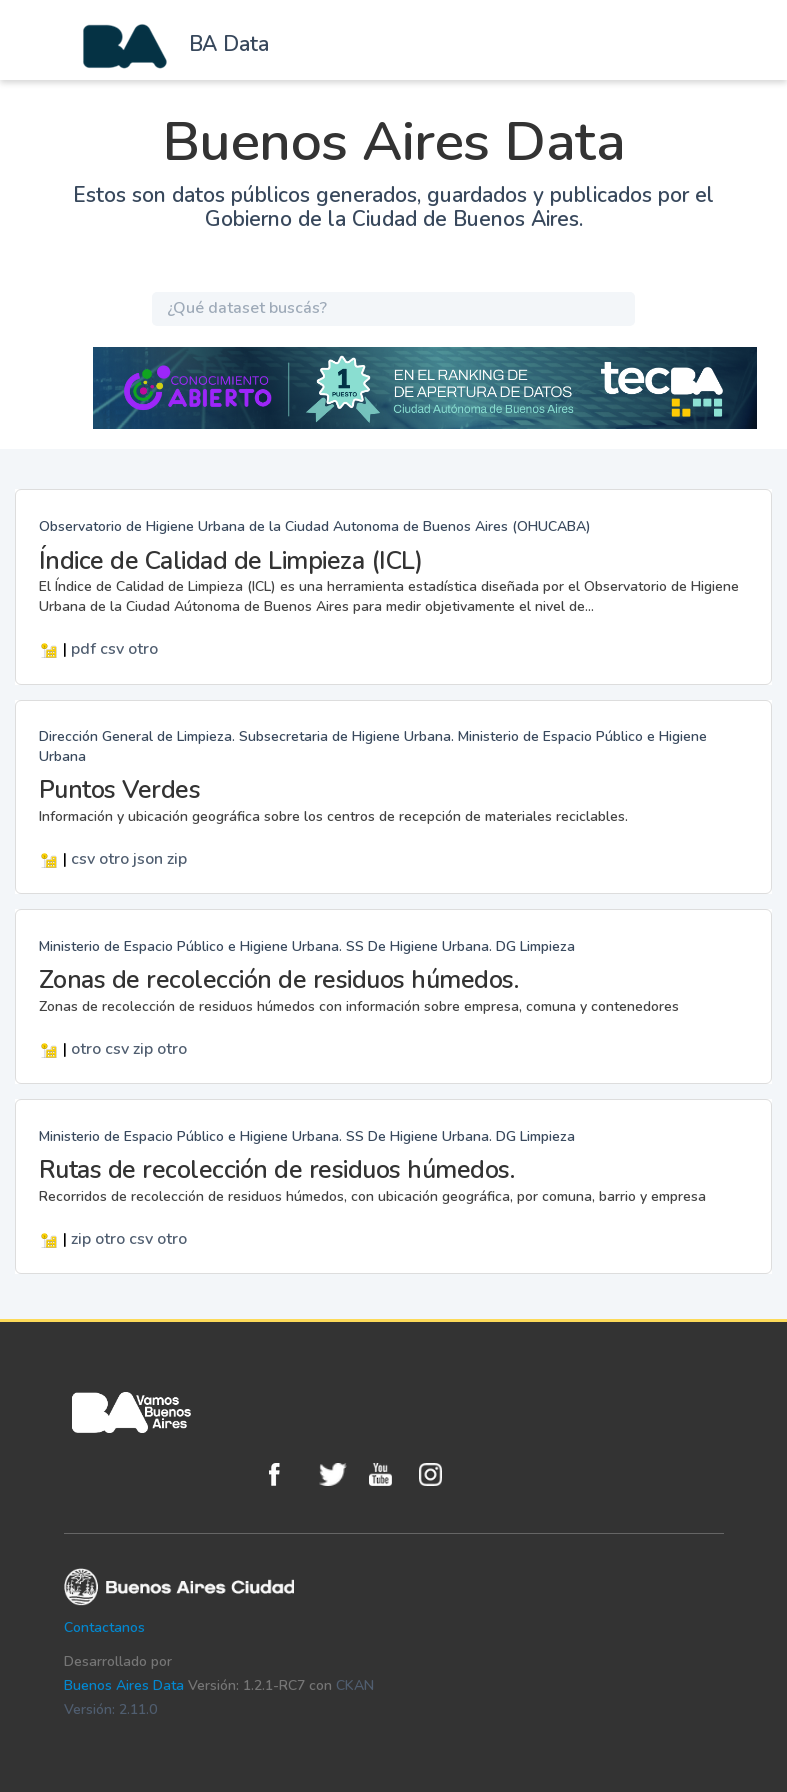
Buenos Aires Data (124, 1685)
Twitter (339, 1474)
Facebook (289, 1474)
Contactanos (104, 1627)
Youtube (389, 1474)
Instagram (439, 1474)
